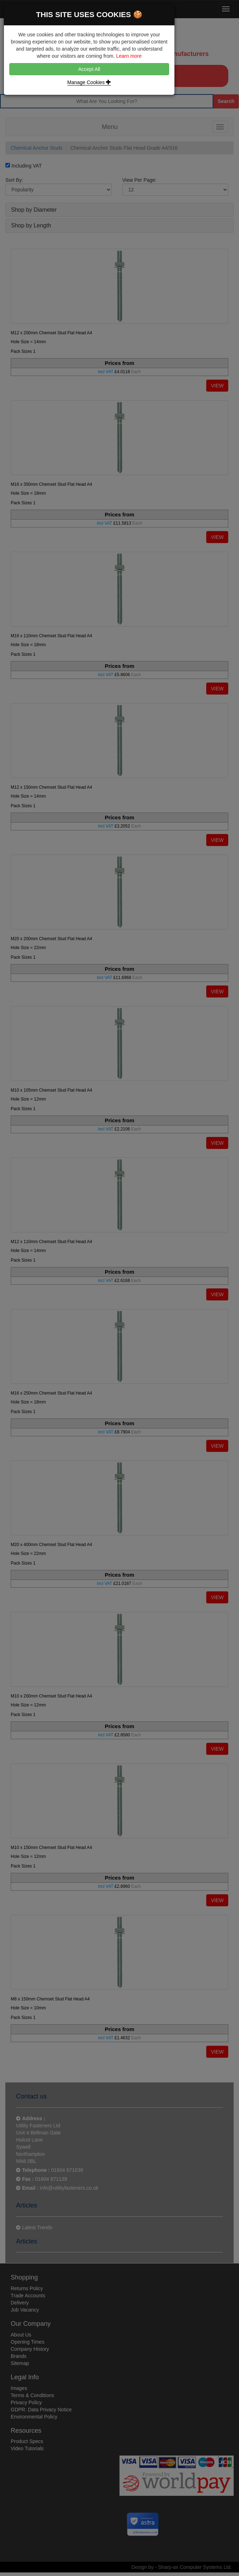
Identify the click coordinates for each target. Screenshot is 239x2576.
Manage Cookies (89, 82)
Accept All (89, 69)
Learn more (129, 56)
